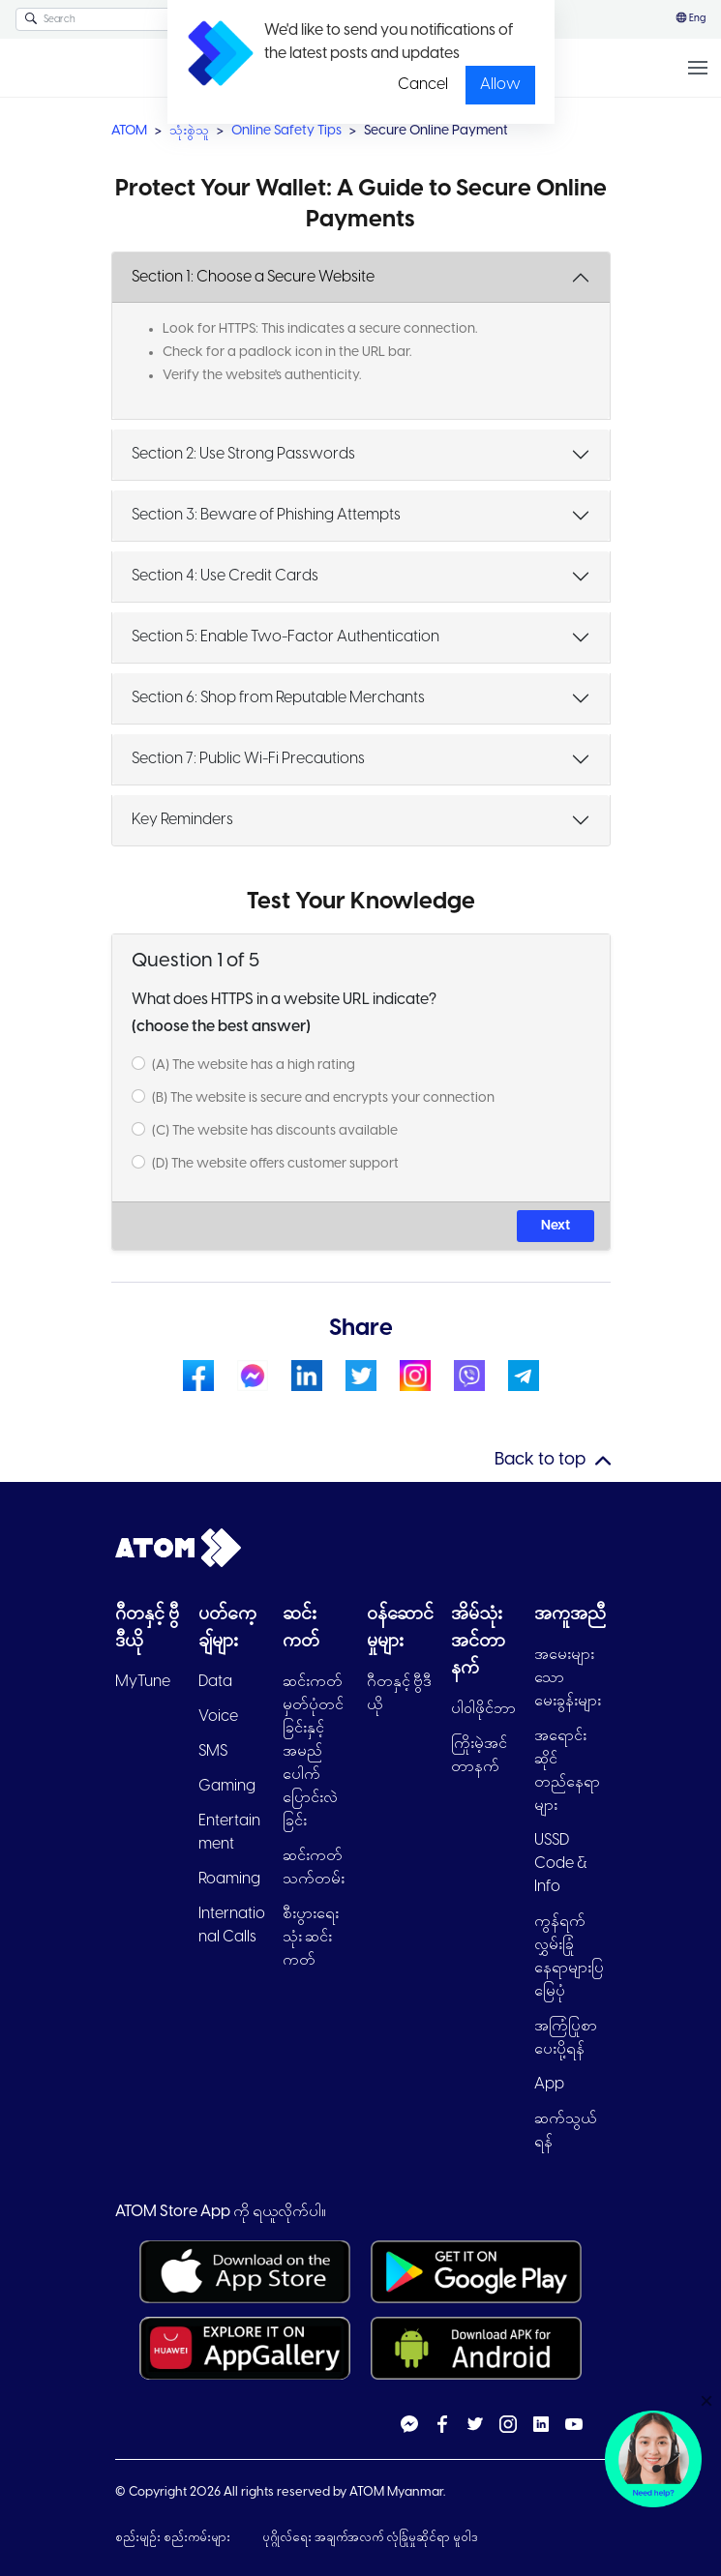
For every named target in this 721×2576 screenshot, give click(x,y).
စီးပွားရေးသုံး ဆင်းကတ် (311, 1937)
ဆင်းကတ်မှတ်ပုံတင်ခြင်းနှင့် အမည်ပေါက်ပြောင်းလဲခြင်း (313, 1751)
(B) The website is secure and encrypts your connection (323, 1098)
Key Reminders (182, 820)
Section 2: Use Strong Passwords (243, 454)
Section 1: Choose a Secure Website (253, 277)
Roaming (229, 1879)
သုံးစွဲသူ (189, 131)
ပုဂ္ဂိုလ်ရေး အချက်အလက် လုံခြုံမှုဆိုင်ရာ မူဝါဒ (370, 2538)
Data (215, 1681)
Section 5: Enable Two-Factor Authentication (285, 637)
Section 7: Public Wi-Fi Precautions (248, 759)
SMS (212, 1751)
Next (555, 1226)
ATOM (129, 131)
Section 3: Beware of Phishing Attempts (266, 515)
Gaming (226, 1786)
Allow (500, 84)
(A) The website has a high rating (253, 1065)
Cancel (423, 84)
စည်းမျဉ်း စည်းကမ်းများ (174, 2538)
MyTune (142, 1681)
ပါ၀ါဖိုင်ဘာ (483, 1709)
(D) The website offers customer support (275, 1164)
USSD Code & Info (560, 1863)
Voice (218, 1716)
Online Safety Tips (286, 131)
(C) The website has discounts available (275, 1131)
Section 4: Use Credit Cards (225, 576)
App (549, 2084)
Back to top (540, 1460)
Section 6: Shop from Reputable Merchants (278, 698)
